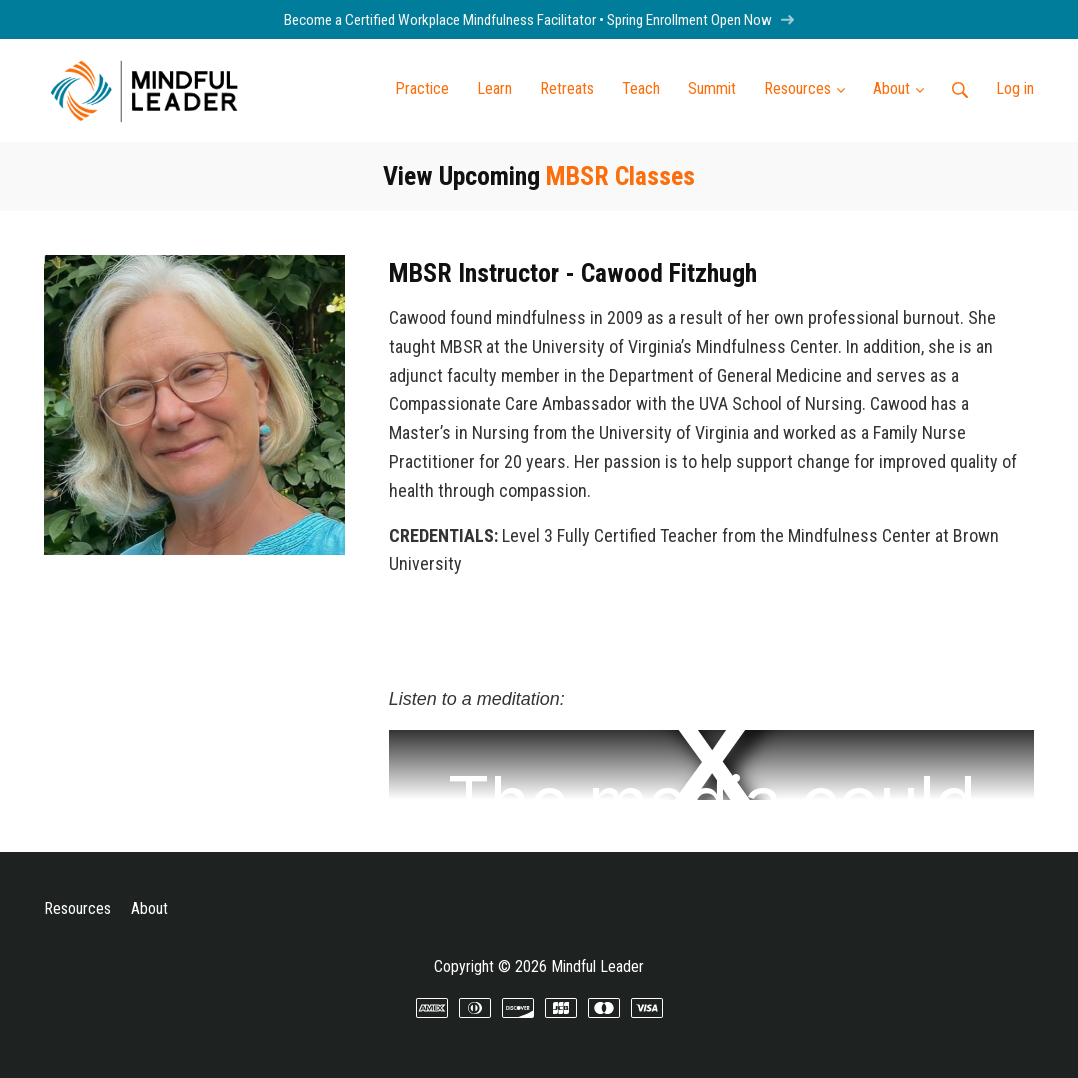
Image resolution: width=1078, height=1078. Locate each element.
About (149, 908)
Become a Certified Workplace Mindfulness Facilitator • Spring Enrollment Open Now (539, 20)
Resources (77, 908)
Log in (1015, 88)
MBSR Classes (620, 176)
